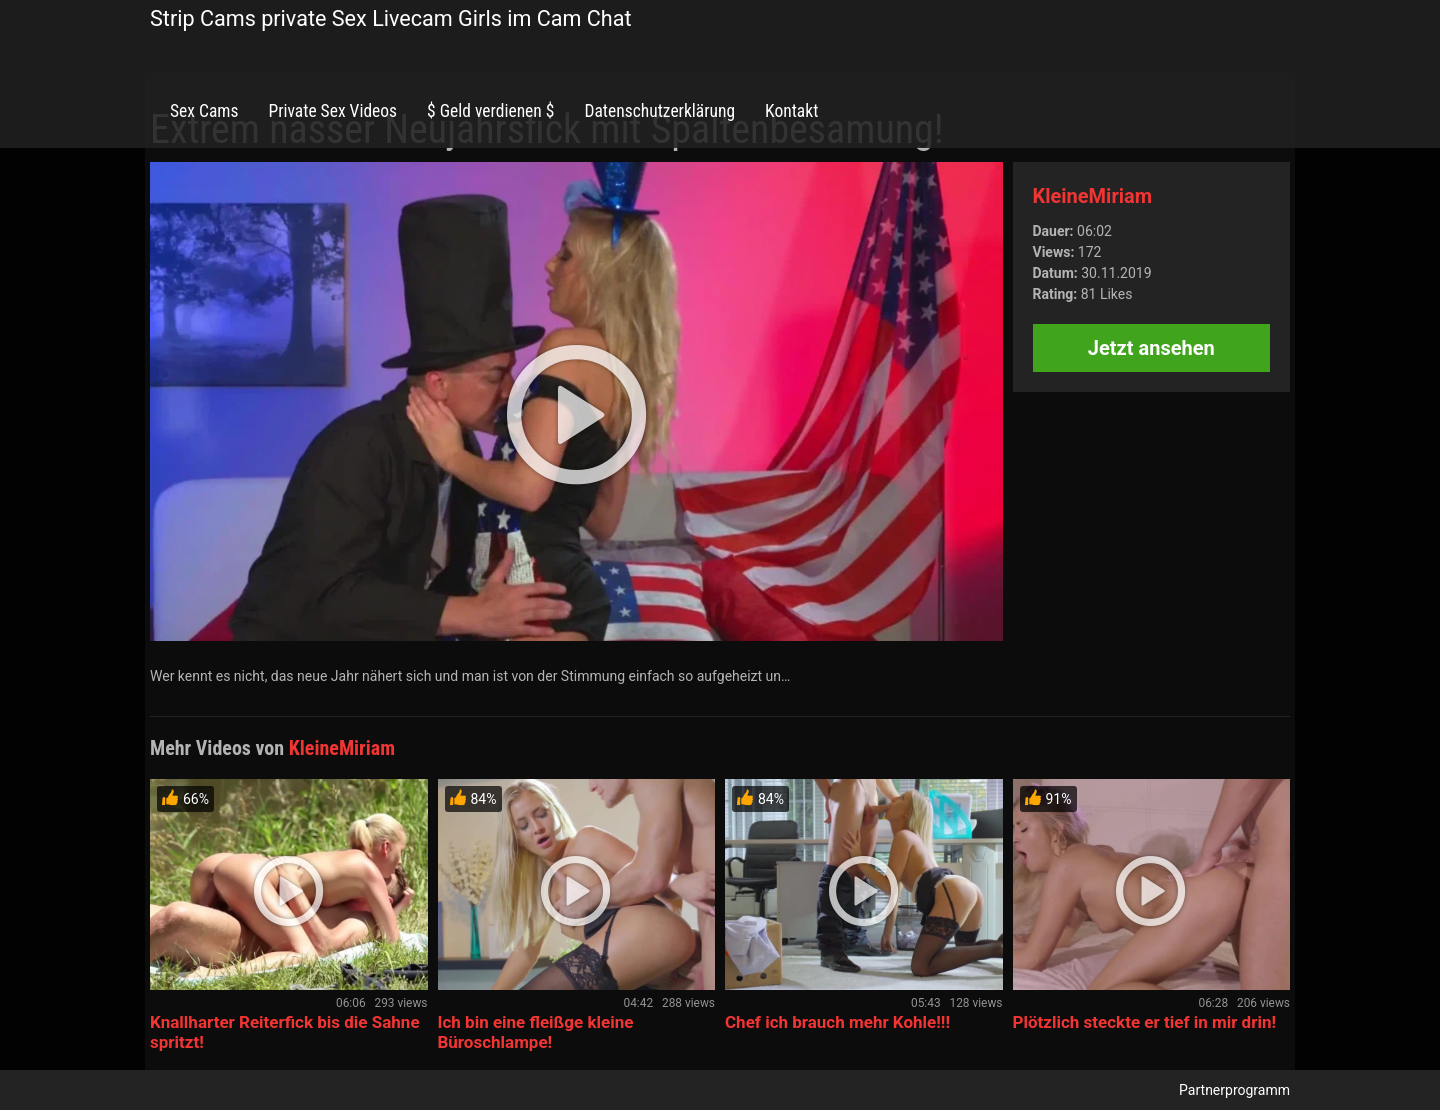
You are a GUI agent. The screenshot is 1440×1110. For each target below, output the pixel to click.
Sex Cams (204, 111)
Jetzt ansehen (1151, 348)
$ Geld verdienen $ (490, 111)
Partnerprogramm (1234, 1090)
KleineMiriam (1093, 196)
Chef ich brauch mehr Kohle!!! (837, 1022)
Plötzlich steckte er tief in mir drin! (1145, 1022)
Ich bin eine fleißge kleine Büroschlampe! (536, 1032)
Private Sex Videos (332, 111)
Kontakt (791, 111)
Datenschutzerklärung (659, 111)
